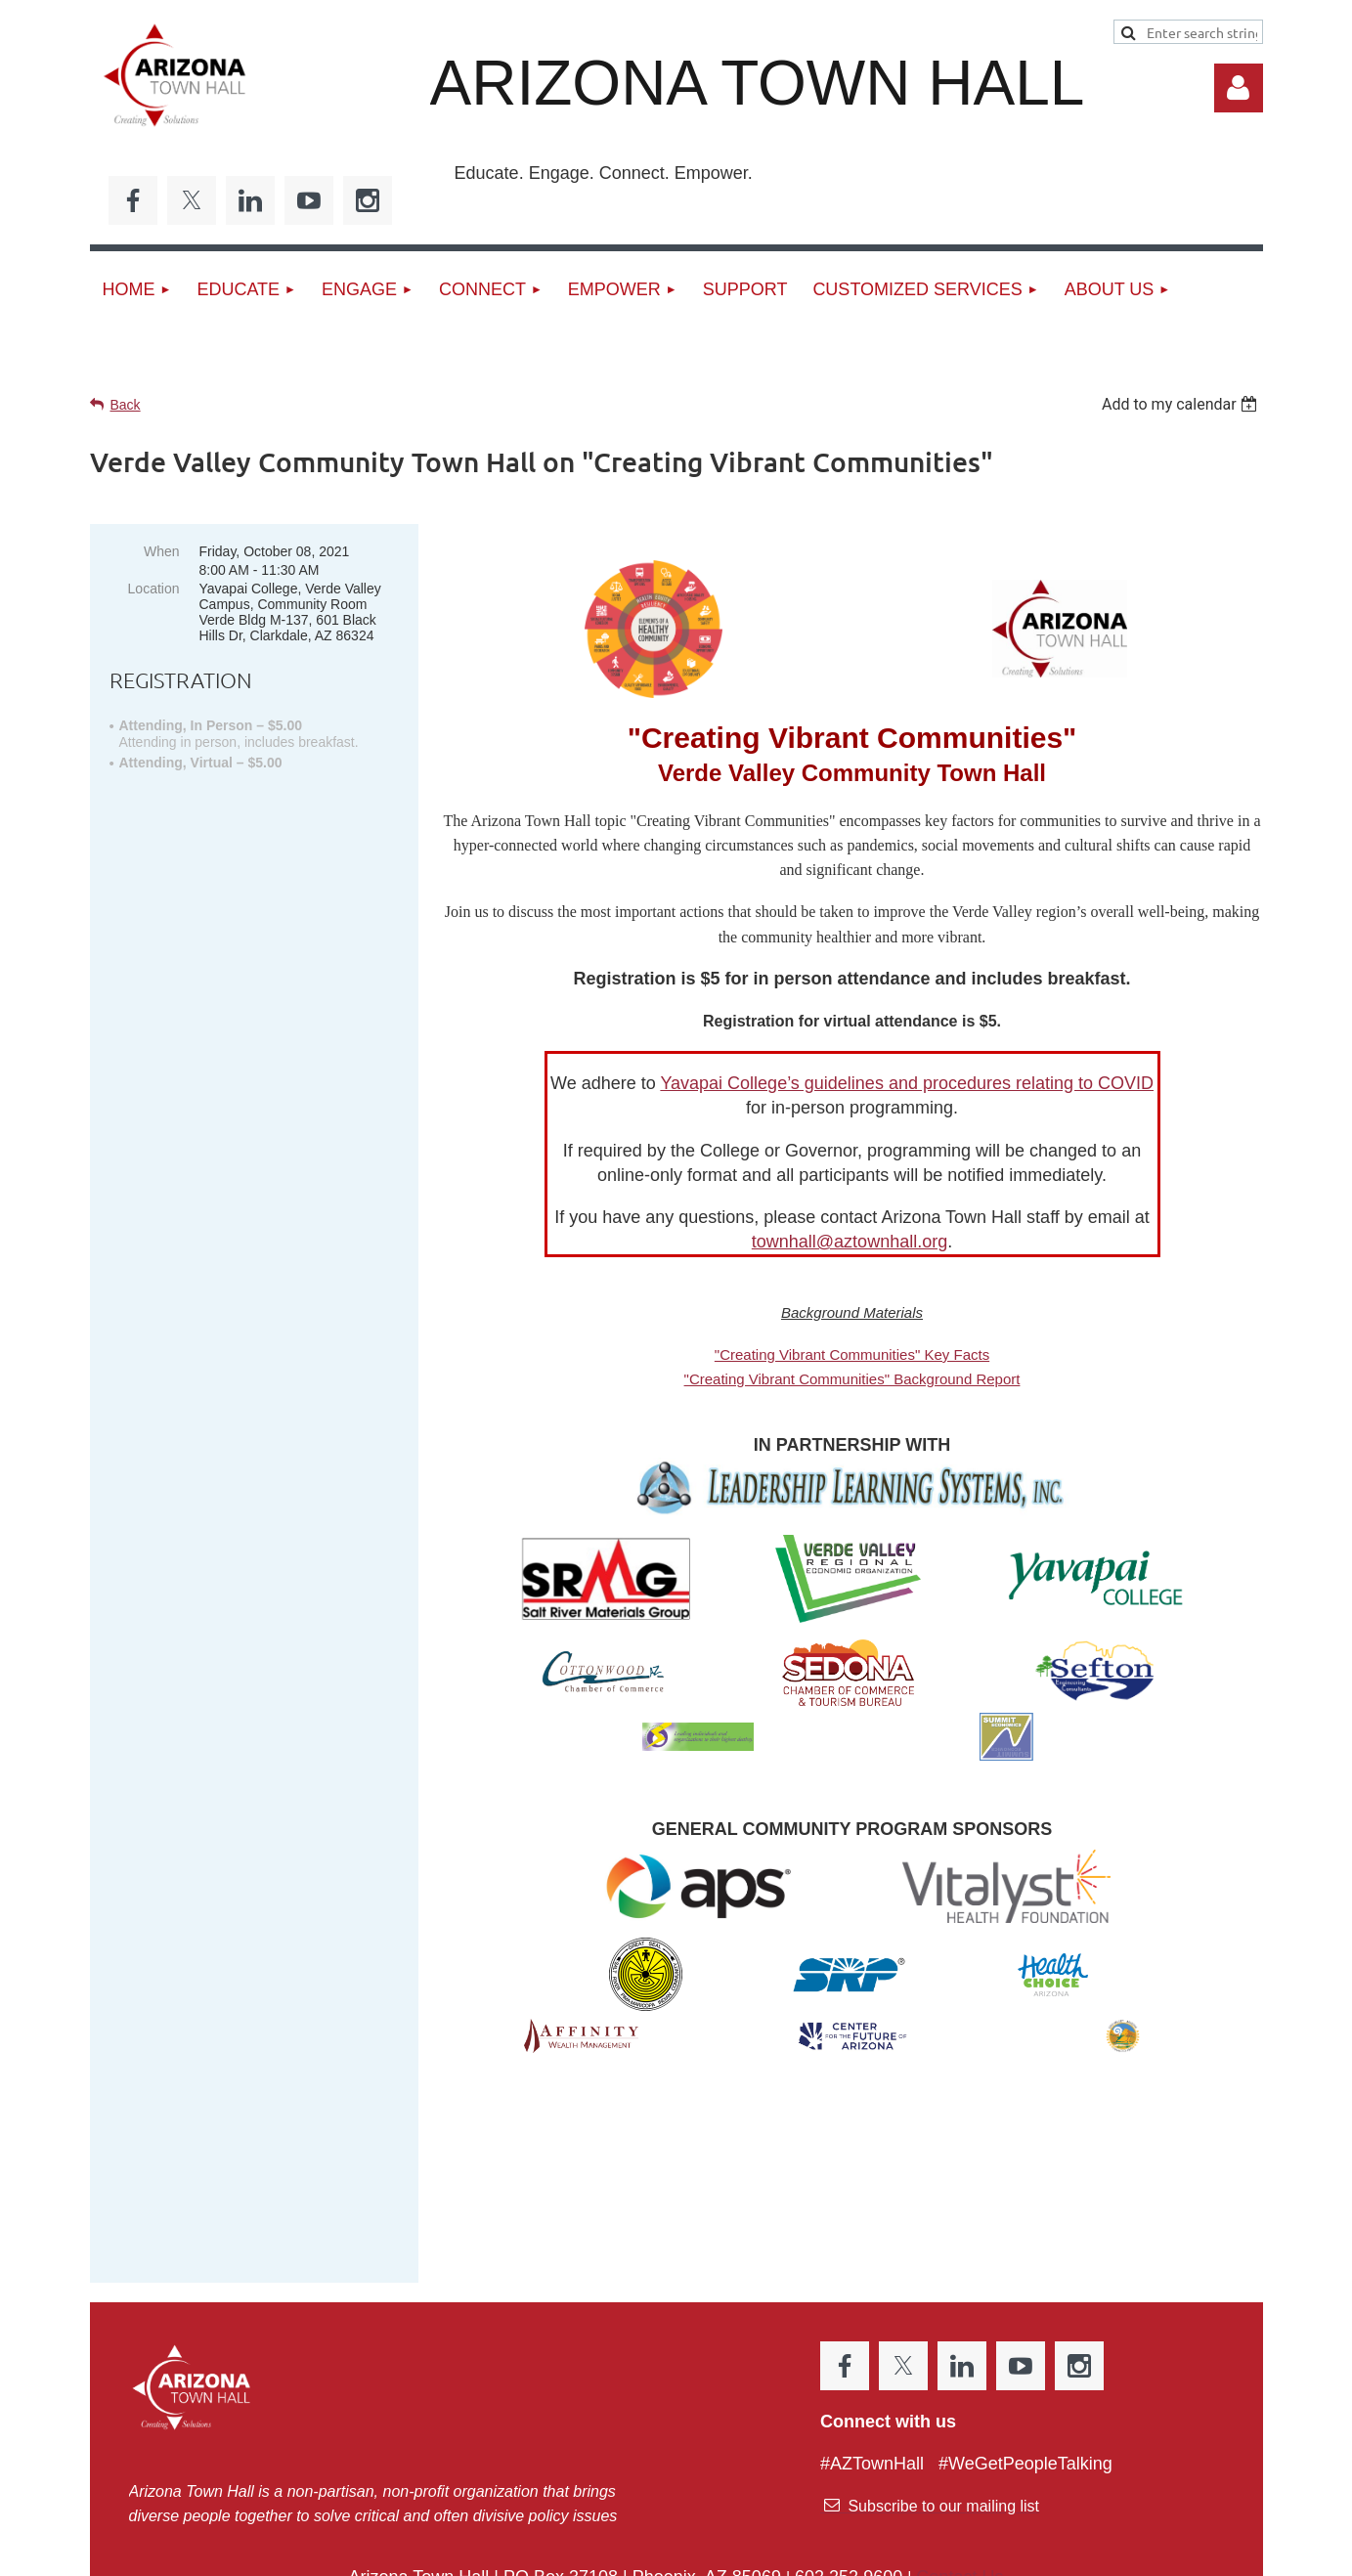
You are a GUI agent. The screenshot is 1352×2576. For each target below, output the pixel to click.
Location (154, 588)
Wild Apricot (1039, 2551)
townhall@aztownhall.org (849, 1241)
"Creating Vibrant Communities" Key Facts (852, 1354)
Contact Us (959, 2448)
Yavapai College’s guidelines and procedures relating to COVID (907, 1083)
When (162, 551)
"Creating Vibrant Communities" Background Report (852, 1379)
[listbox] (1182, 404)
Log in (1238, 88)
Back (125, 405)
